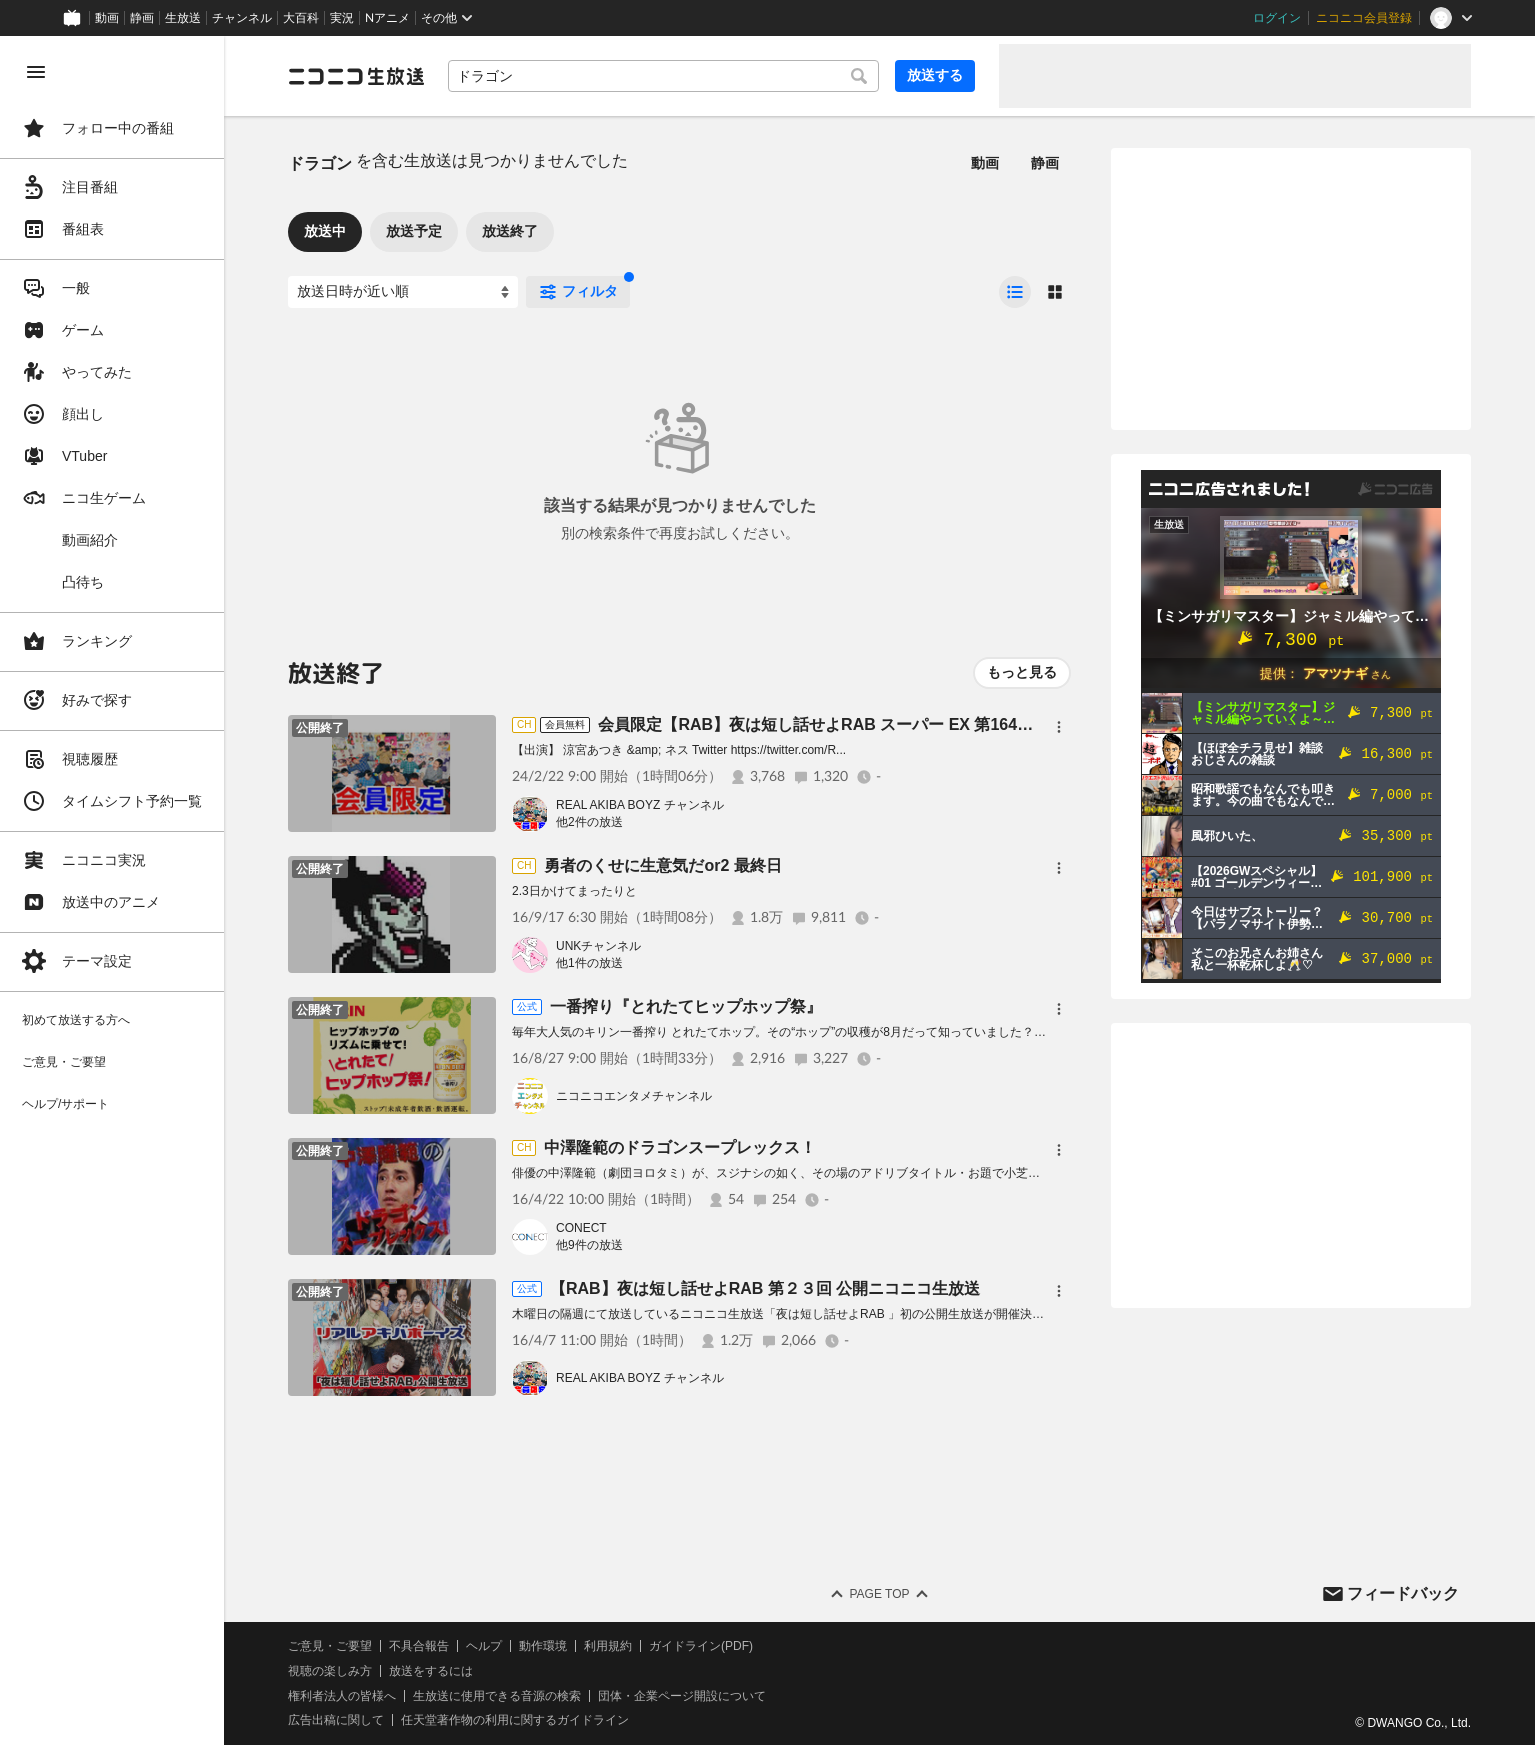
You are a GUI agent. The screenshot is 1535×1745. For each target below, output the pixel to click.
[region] (112, 890)
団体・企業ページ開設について (682, 1696)
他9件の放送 (589, 1245)
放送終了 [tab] (510, 231)
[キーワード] (663, 76)
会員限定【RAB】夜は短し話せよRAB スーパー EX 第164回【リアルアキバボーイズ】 (911, 724)
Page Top (879, 1594)
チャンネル (242, 18)
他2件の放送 (589, 822)
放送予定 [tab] (414, 231)
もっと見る (1022, 672)
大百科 (301, 18)
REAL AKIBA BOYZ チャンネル (640, 805)
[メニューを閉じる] (36, 72)
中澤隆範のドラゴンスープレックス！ (680, 1147)
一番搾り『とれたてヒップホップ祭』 (686, 1006)
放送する (935, 75)
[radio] (1015, 292)
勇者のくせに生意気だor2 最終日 (662, 865)
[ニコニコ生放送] (356, 76)
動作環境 (543, 1646)
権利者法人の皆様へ (342, 1696)
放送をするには (431, 1671)
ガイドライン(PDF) (701, 1646)
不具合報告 (419, 1646)
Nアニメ (387, 18)
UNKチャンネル (598, 946)
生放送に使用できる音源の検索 (497, 1696)
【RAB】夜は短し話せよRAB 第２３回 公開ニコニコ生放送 (765, 1288)
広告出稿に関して (336, 1720)
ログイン (1277, 18)
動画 (107, 18)
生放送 (183, 18)
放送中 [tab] (325, 231)
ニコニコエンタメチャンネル (634, 1096)
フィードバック (1403, 1593)
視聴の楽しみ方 (330, 1671)
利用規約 (608, 1646)
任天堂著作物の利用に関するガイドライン (515, 1720)
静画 (142, 18)
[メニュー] (1059, 727)
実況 (342, 18)
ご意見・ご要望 (330, 1646)
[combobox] (663, 76)
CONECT (581, 1228)
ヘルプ (484, 1646)
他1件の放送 (589, 963)
